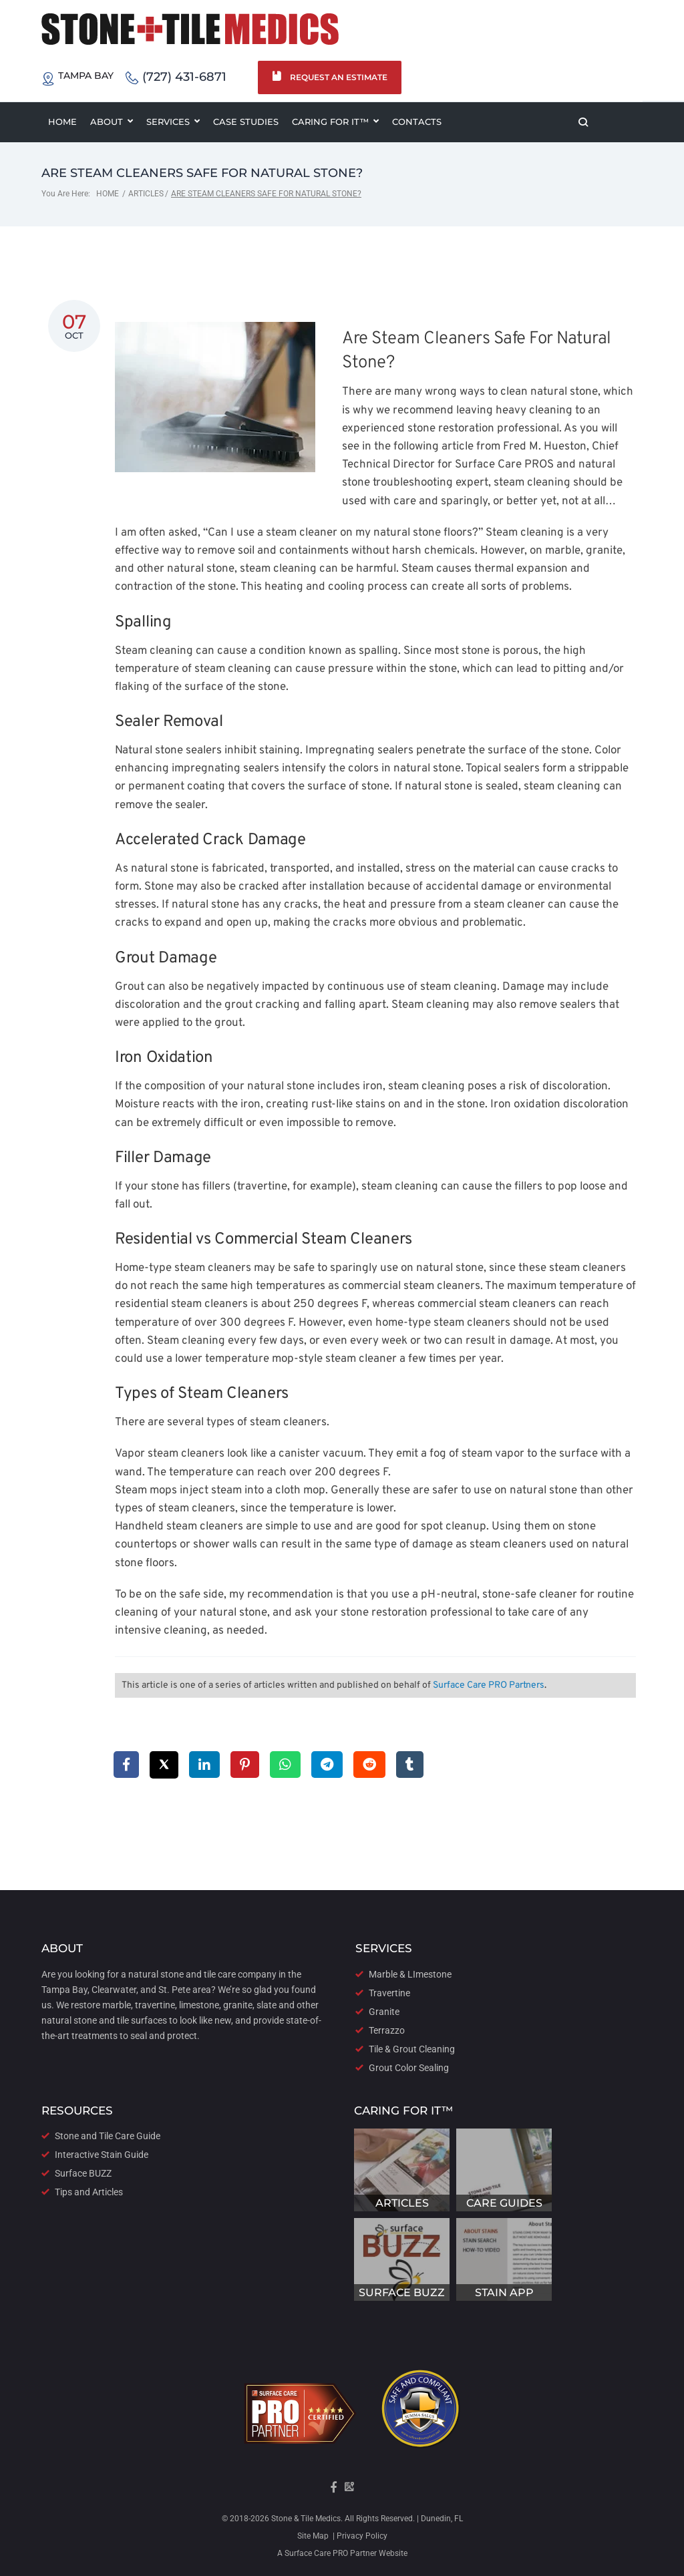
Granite (384, 2011)
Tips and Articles (89, 2192)
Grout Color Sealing (409, 2067)
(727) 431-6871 (176, 78)
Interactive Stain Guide (101, 2154)
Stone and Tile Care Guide (107, 2136)
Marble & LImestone (410, 1974)
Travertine (389, 1993)
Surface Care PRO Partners (488, 1686)
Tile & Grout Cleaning (412, 2049)
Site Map (313, 2536)
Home (107, 193)
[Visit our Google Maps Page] (349, 2491)
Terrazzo (387, 2030)
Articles (146, 193)
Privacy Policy (361, 2536)
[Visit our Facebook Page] (334, 2491)
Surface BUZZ (83, 2173)
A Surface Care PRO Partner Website (342, 2553)
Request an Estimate (329, 77)
